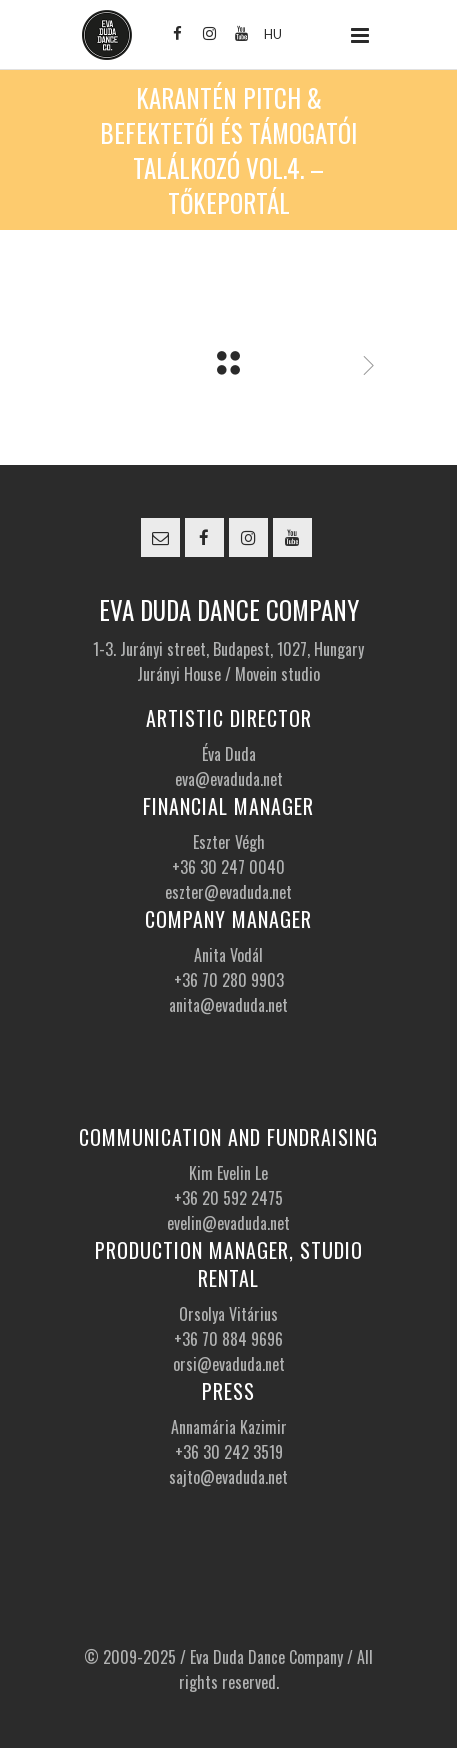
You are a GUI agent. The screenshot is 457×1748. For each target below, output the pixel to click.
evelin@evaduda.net (228, 1223)
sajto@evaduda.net (228, 1477)
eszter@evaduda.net (228, 892)
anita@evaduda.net (228, 1005)
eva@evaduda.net (229, 779)
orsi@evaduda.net (229, 1364)
